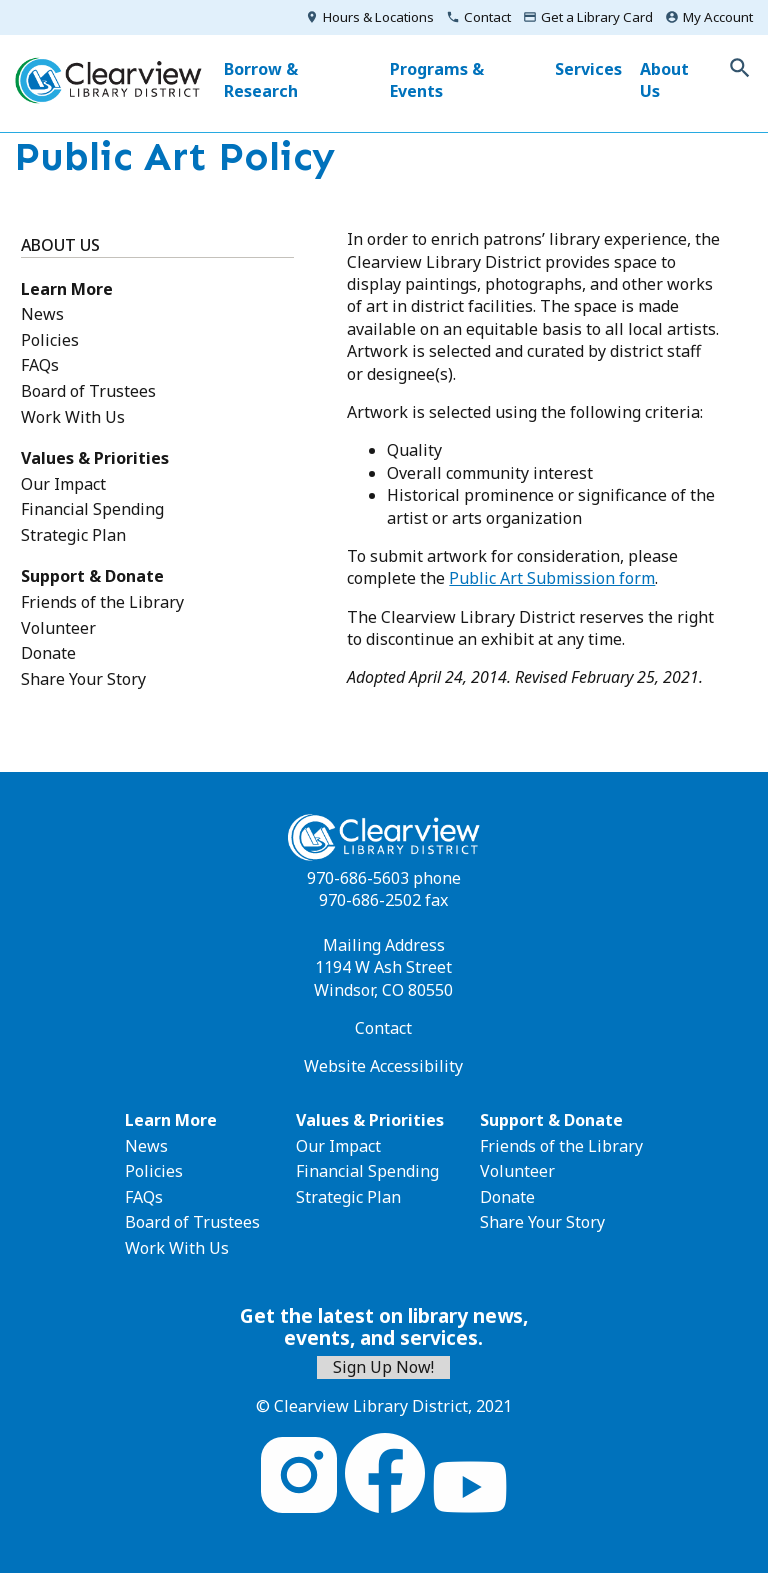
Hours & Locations (378, 17)
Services (588, 69)
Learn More (67, 289)
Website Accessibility (383, 1066)
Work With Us (73, 417)
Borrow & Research (261, 80)
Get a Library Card (597, 17)
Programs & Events (437, 80)
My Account (718, 17)
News (42, 314)
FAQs (40, 365)
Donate (48, 653)
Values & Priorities (95, 458)
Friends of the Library (102, 602)
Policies (50, 340)
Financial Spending (92, 509)
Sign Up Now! (383, 1367)
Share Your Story (83, 679)
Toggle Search (740, 68)
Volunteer (58, 628)
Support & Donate (92, 576)
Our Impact (63, 484)
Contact (487, 17)
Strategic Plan (73, 535)
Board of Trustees (88, 391)
